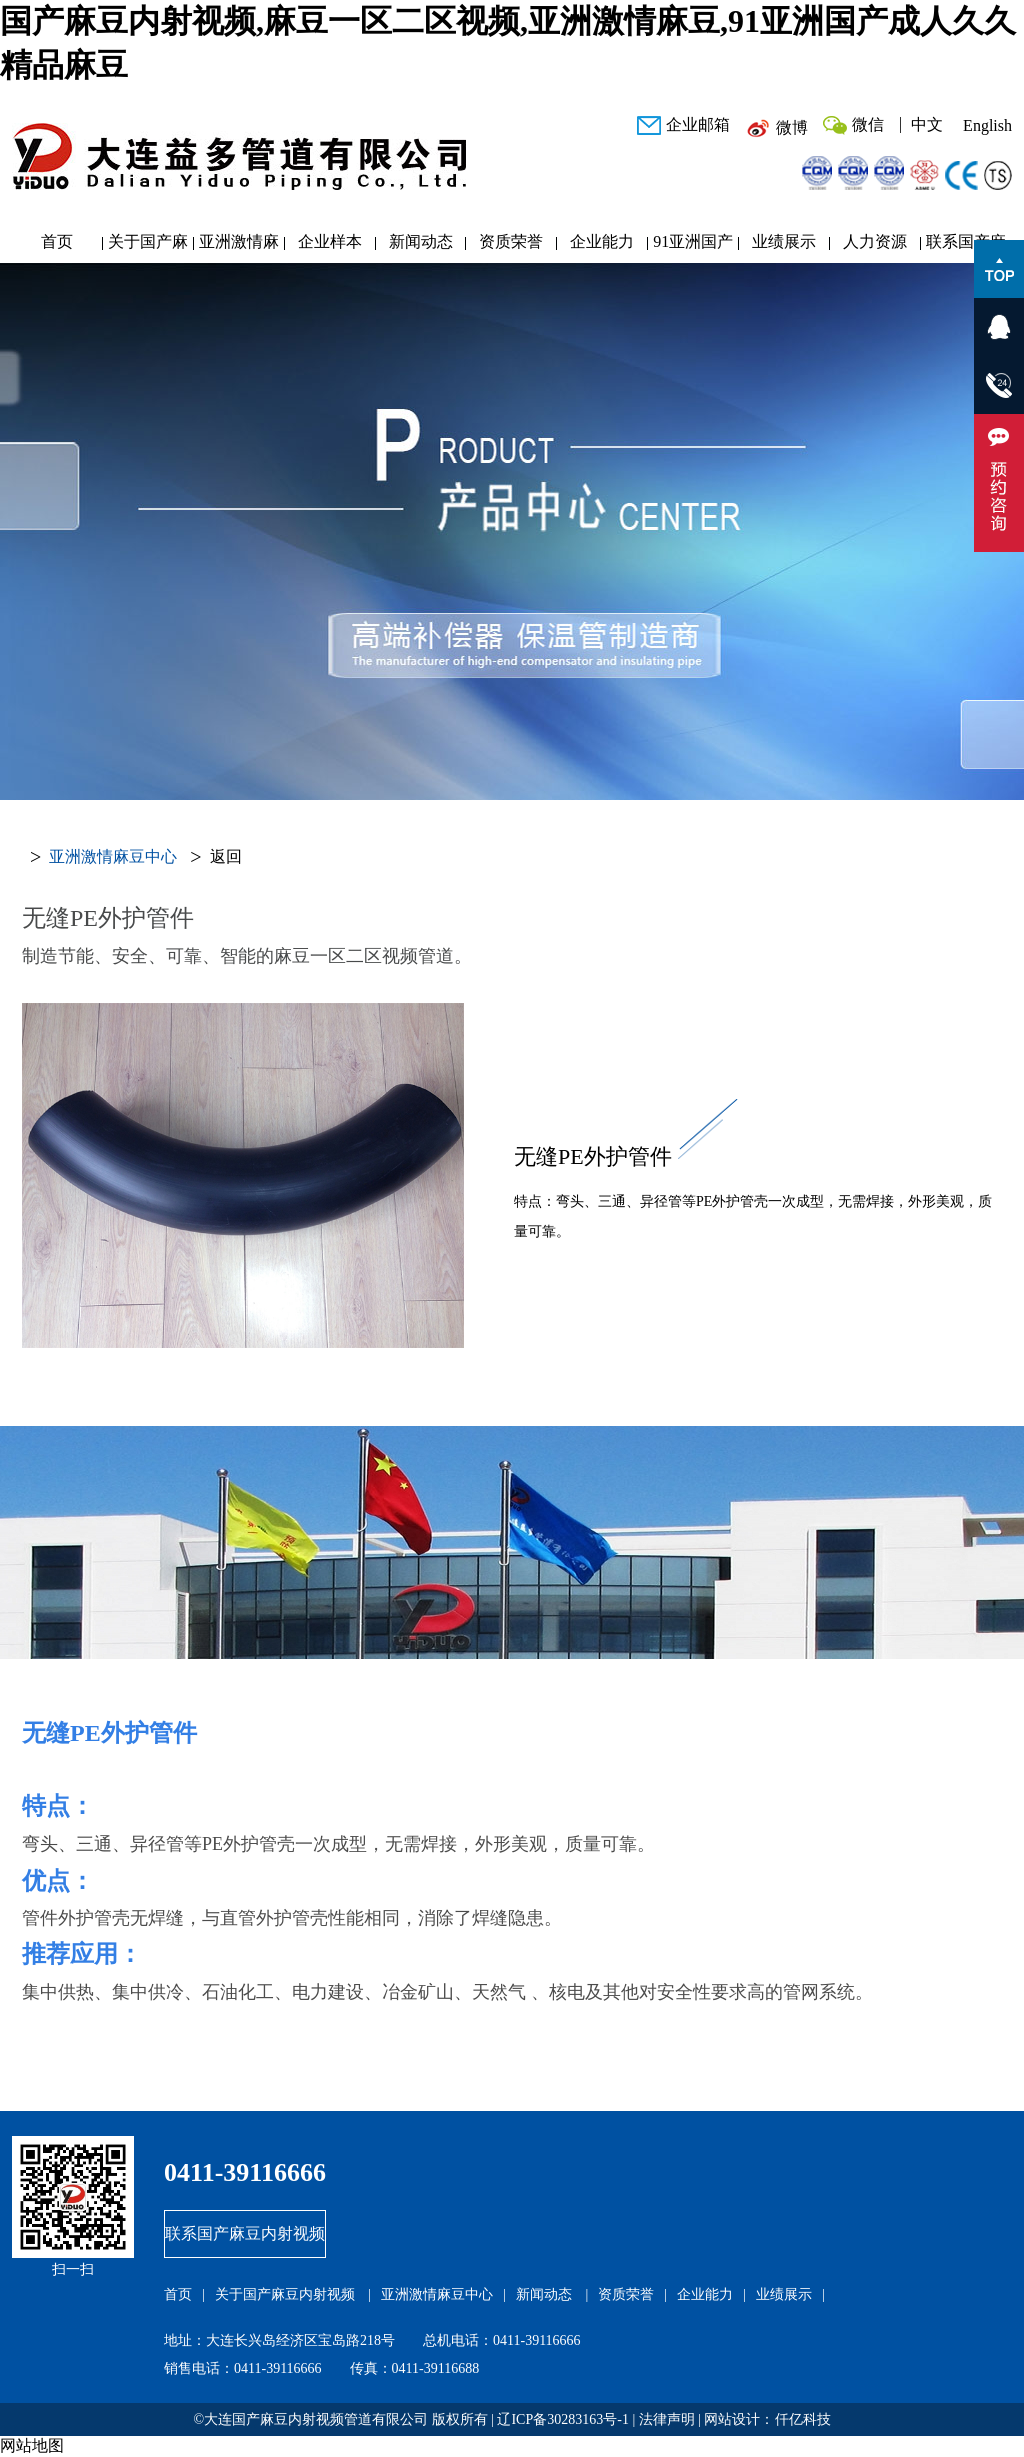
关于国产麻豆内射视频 (148, 246)
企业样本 (330, 241)
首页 (57, 241)
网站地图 (32, 2445)
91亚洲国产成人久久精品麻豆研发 (693, 246)
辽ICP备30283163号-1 (562, 2419)
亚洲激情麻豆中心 (239, 246)
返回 (226, 856)
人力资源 (875, 241)
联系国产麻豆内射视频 (966, 246)
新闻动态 (421, 241)
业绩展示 (784, 241)
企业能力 (602, 241)
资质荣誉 (511, 241)
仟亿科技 (803, 2419)
